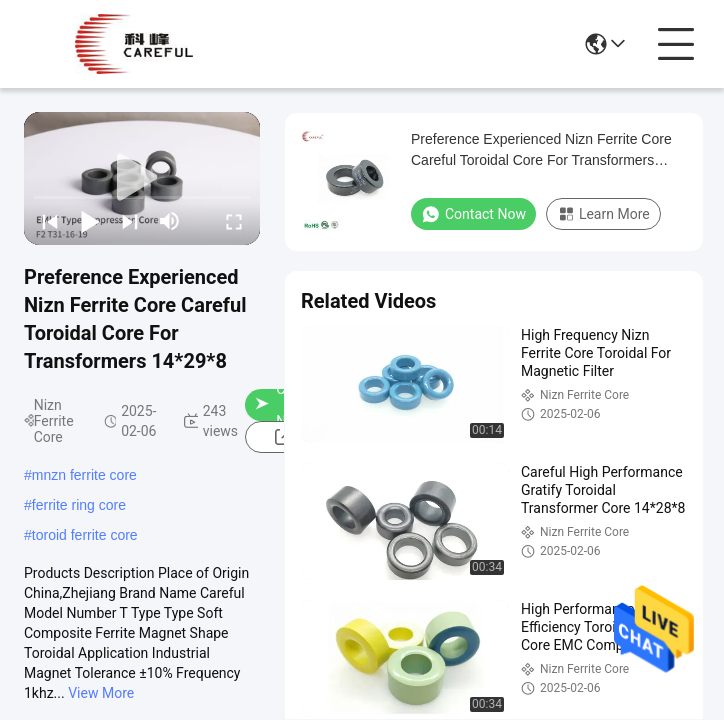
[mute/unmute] (170, 221)
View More (101, 693)
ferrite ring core (79, 505)
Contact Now (473, 214)
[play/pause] (90, 221)
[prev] (50, 221)
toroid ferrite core (85, 535)
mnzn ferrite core (84, 475)
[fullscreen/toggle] (234, 221)
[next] (130, 221)
